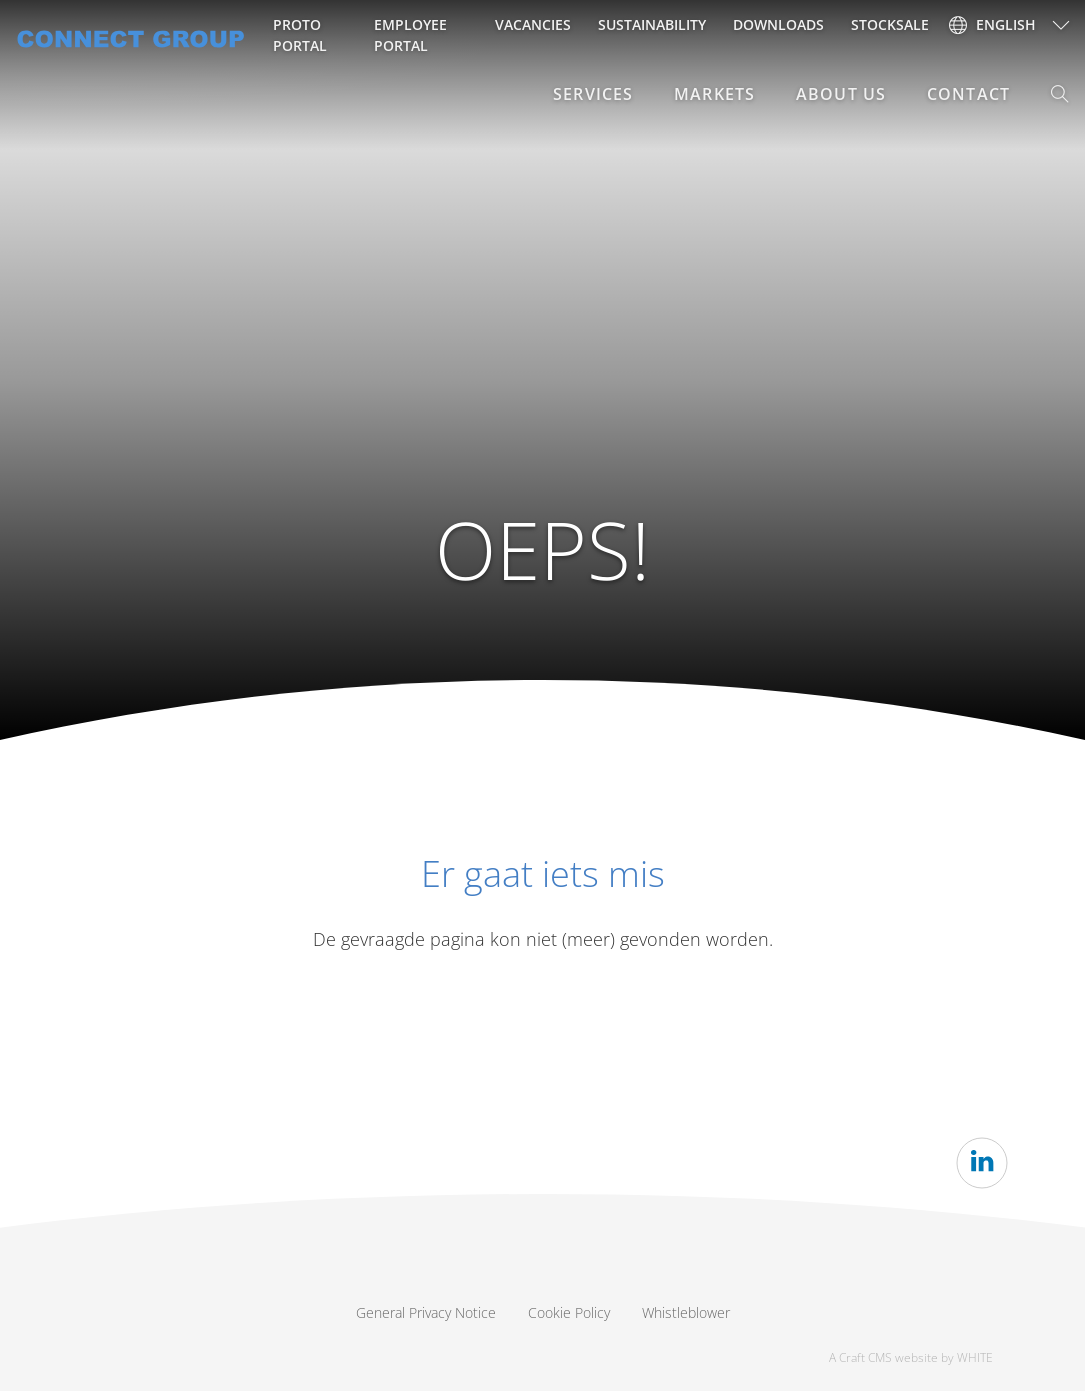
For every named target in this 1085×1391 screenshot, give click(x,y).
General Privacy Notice (426, 1312)
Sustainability (652, 24)
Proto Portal (300, 35)
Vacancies (533, 24)
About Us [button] (841, 94)
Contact (968, 94)
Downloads (778, 24)
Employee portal (410, 35)
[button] (1060, 94)
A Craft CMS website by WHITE (911, 1357)
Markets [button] (714, 94)
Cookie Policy (569, 1312)
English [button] (992, 24)
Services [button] (593, 94)
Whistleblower (686, 1312)
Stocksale (890, 24)
